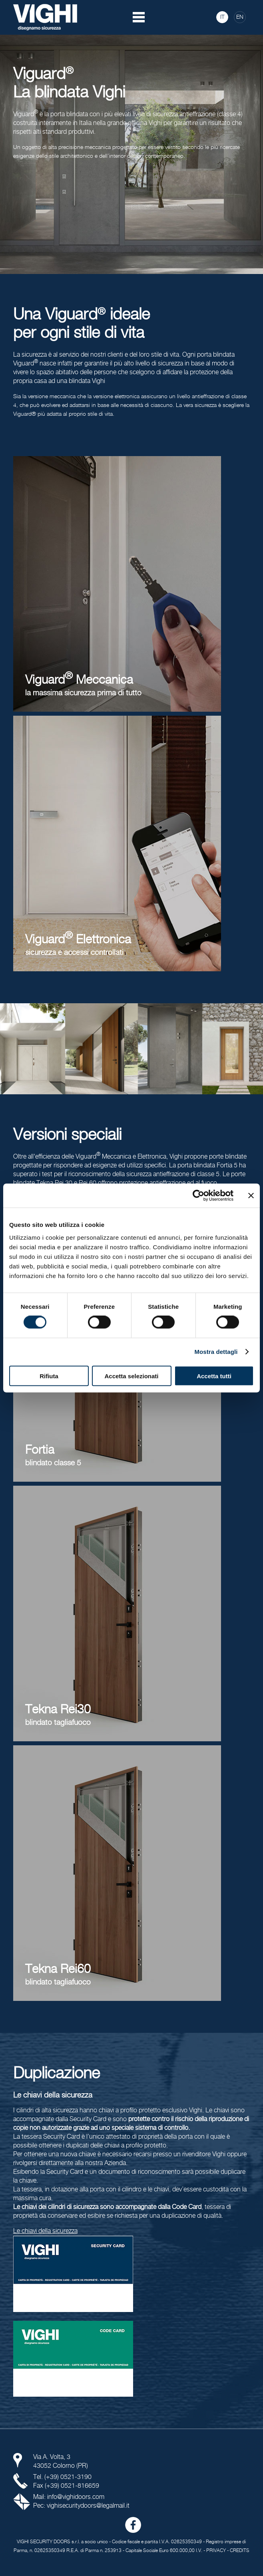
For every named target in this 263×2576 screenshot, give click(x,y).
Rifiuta (49, 1375)
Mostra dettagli (215, 1351)
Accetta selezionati (131, 1375)
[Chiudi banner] (251, 1196)
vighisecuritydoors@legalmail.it (88, 2506)
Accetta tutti (214, 1375)
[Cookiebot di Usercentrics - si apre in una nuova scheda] (198, 1196)
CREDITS (239, 2550)
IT (222, 17)
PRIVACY (216, 2550)
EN (239, 17)
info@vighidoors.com (75, 2497)
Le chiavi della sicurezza (45, 2231)
